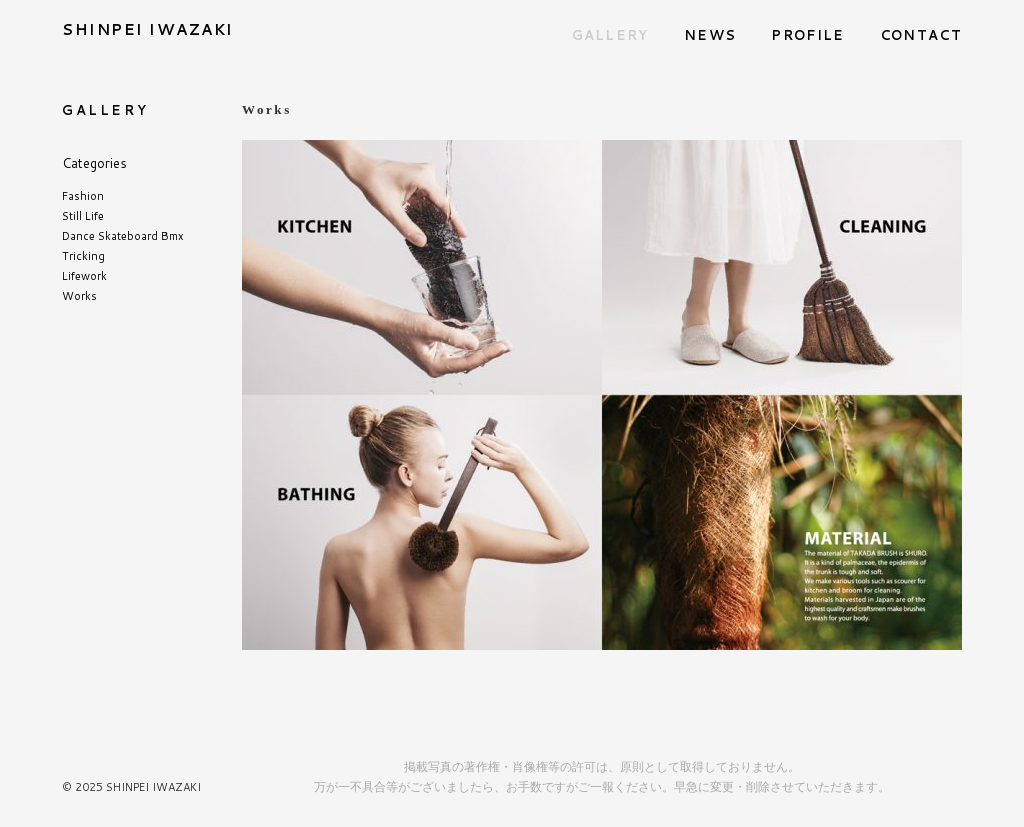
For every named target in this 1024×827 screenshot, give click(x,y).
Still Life (83, 216)
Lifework (84, 276)
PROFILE (807, 35)
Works (79, 296)
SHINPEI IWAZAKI (148, 29)
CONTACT (921, 35)
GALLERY (610, 35)
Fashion (83, 196)
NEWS (710, 35)
